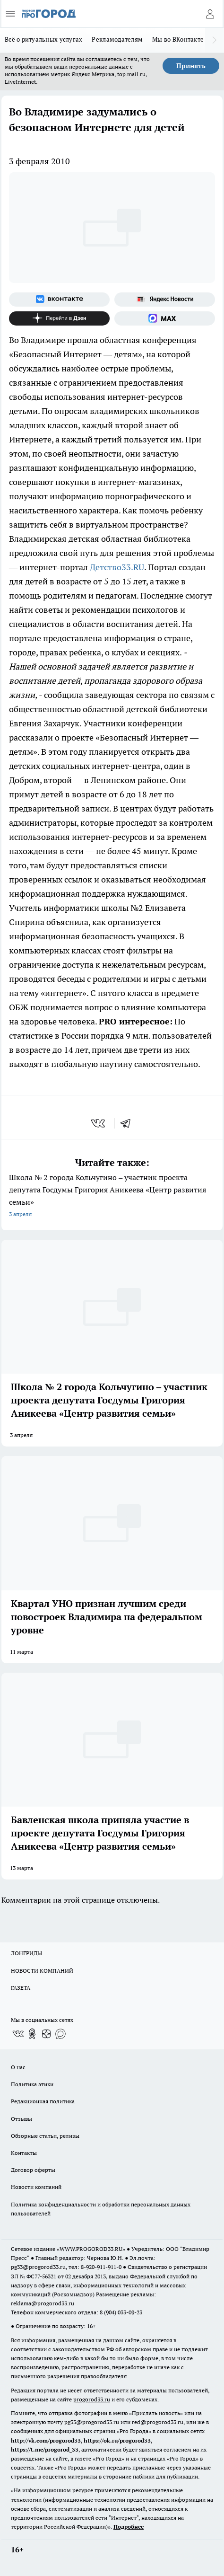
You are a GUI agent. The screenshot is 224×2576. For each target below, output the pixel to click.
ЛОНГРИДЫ (26, 1953)
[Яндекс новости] (164, 299)
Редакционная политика (43, 2101)
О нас (18, 2067)
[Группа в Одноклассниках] (32, 2033)
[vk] (99, 1123)
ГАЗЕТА (20, 1987)
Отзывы (21, 2118)
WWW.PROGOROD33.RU (91, 2248)
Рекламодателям (117, 39)
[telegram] (128, 1123)
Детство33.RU (117, 567)
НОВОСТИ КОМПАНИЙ (42, 1970)
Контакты (24, 2152)
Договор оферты (33, 2169)
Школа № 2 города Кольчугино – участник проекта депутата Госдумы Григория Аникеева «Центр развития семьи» (112, 1196)
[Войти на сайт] (209, 13)
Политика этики (32, 2084)
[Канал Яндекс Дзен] (59, 318)
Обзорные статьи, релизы (45, 2135)
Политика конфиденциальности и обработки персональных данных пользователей (100, 2209)
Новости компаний (36, 2186)
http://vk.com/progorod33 (46, 2440)
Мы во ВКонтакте (178, 39)
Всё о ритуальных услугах (43, 39)
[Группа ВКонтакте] (59, 299)
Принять (191, 66)
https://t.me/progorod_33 (44, 2449)
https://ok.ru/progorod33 (117, 2440)
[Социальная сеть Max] (164, 318)
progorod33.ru (91, 2399)
